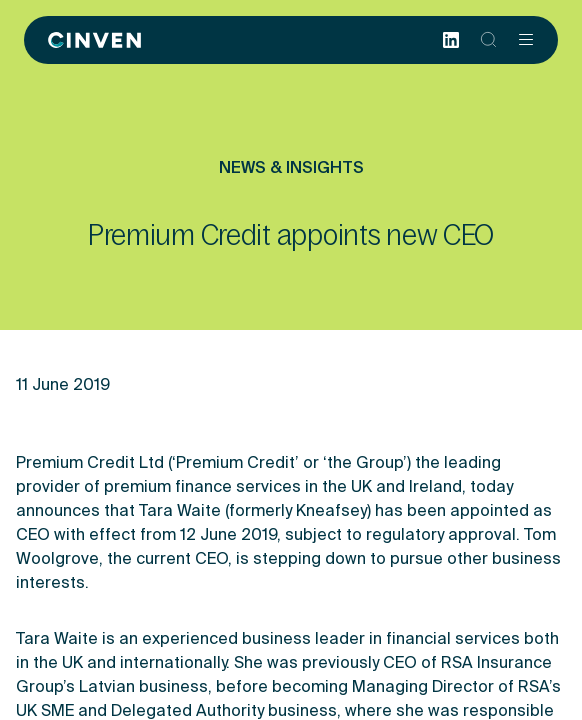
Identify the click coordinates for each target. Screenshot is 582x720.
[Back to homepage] (94, 40)
